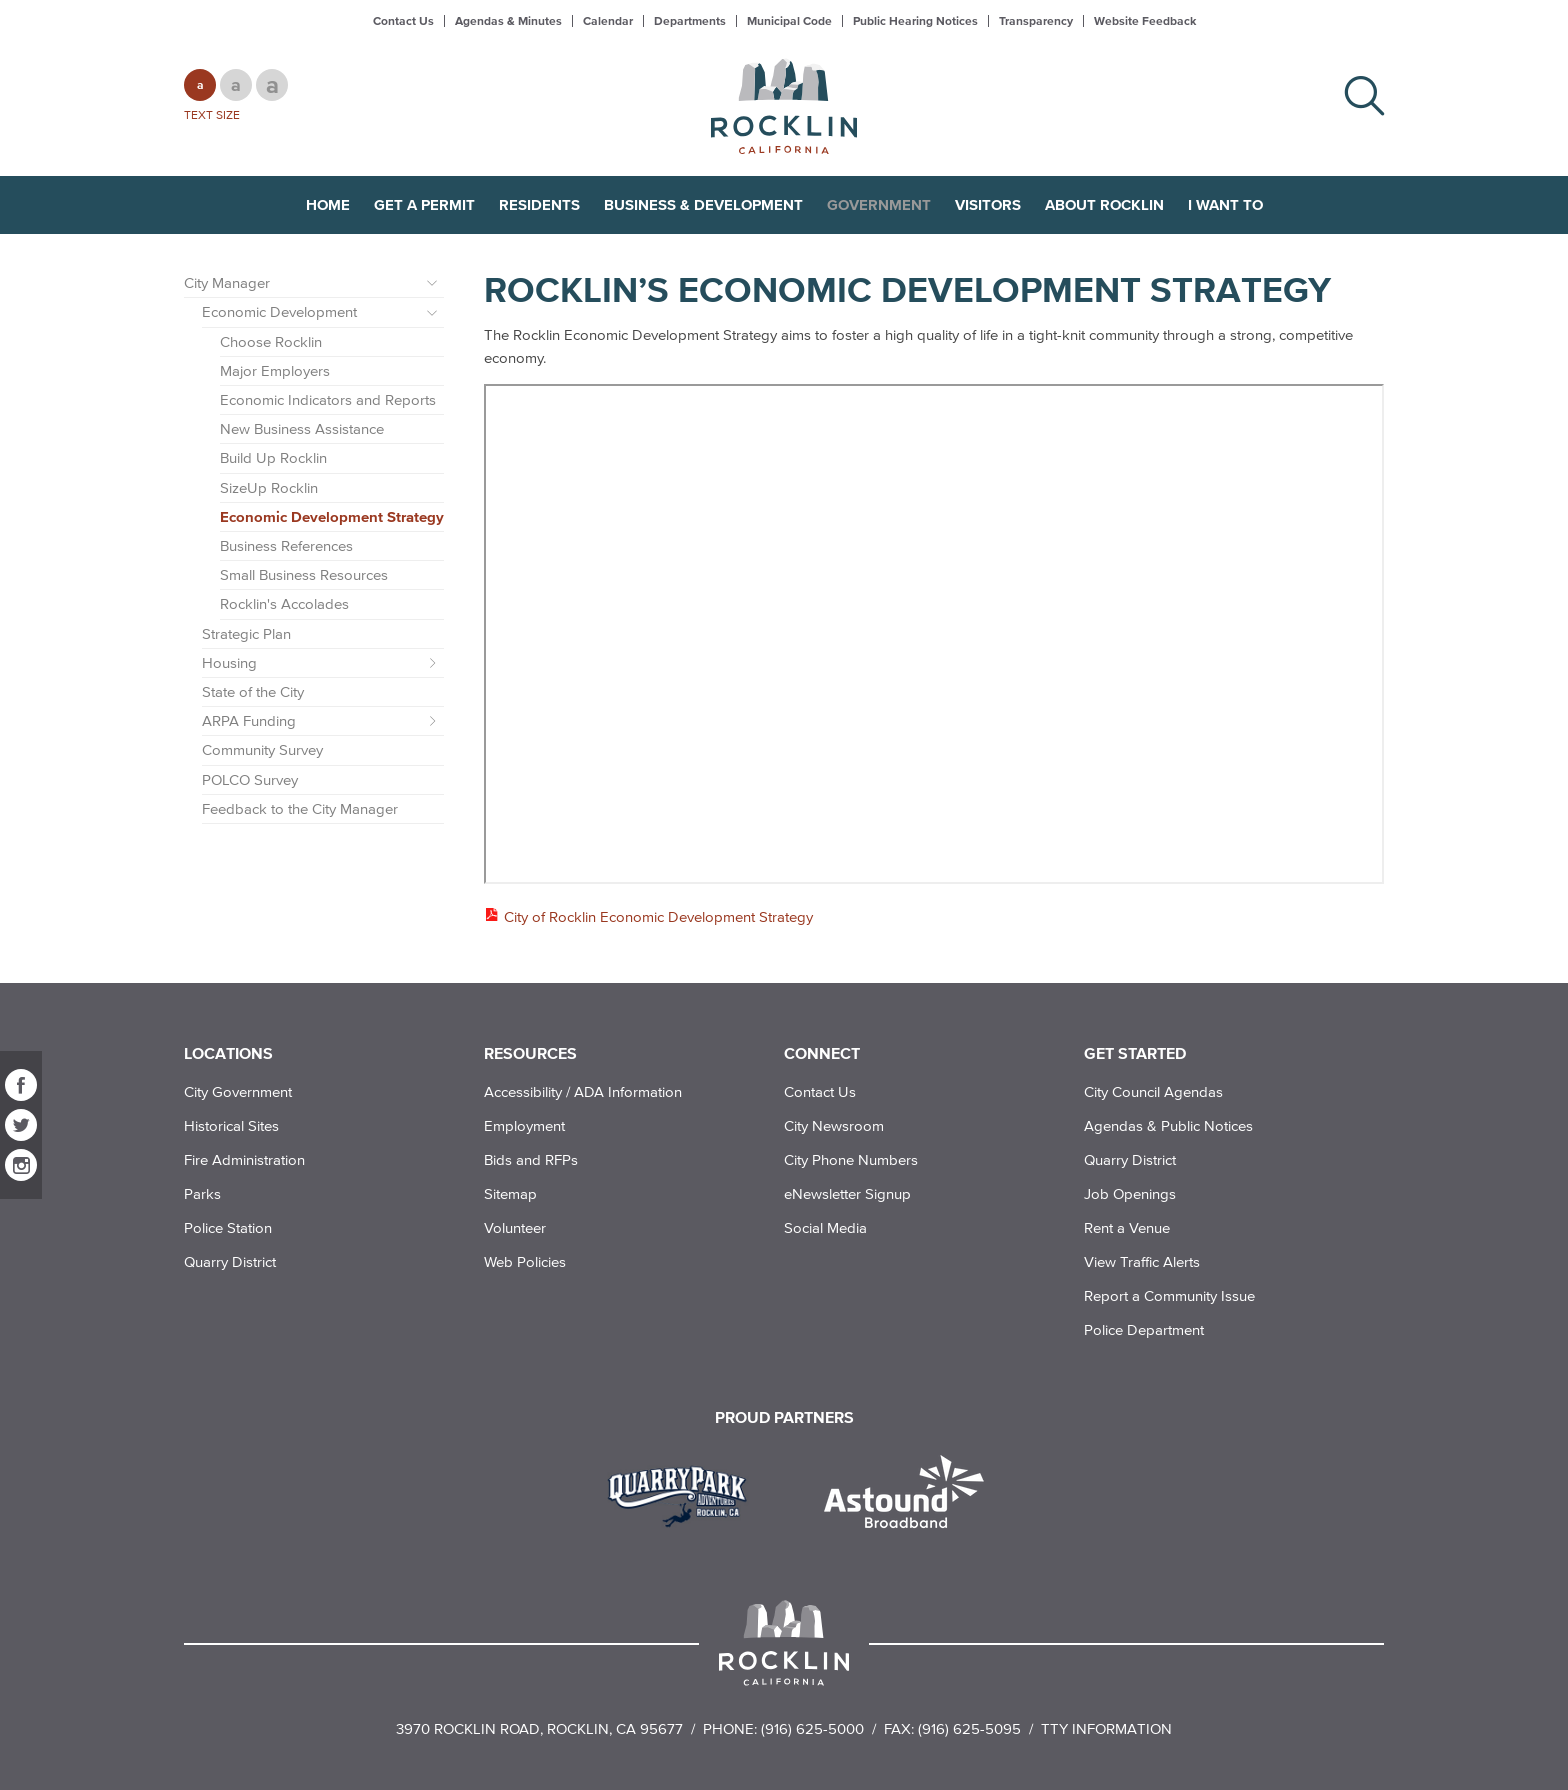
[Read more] (684, 1494)
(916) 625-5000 (812, 1728)
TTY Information (1106, 1728)
